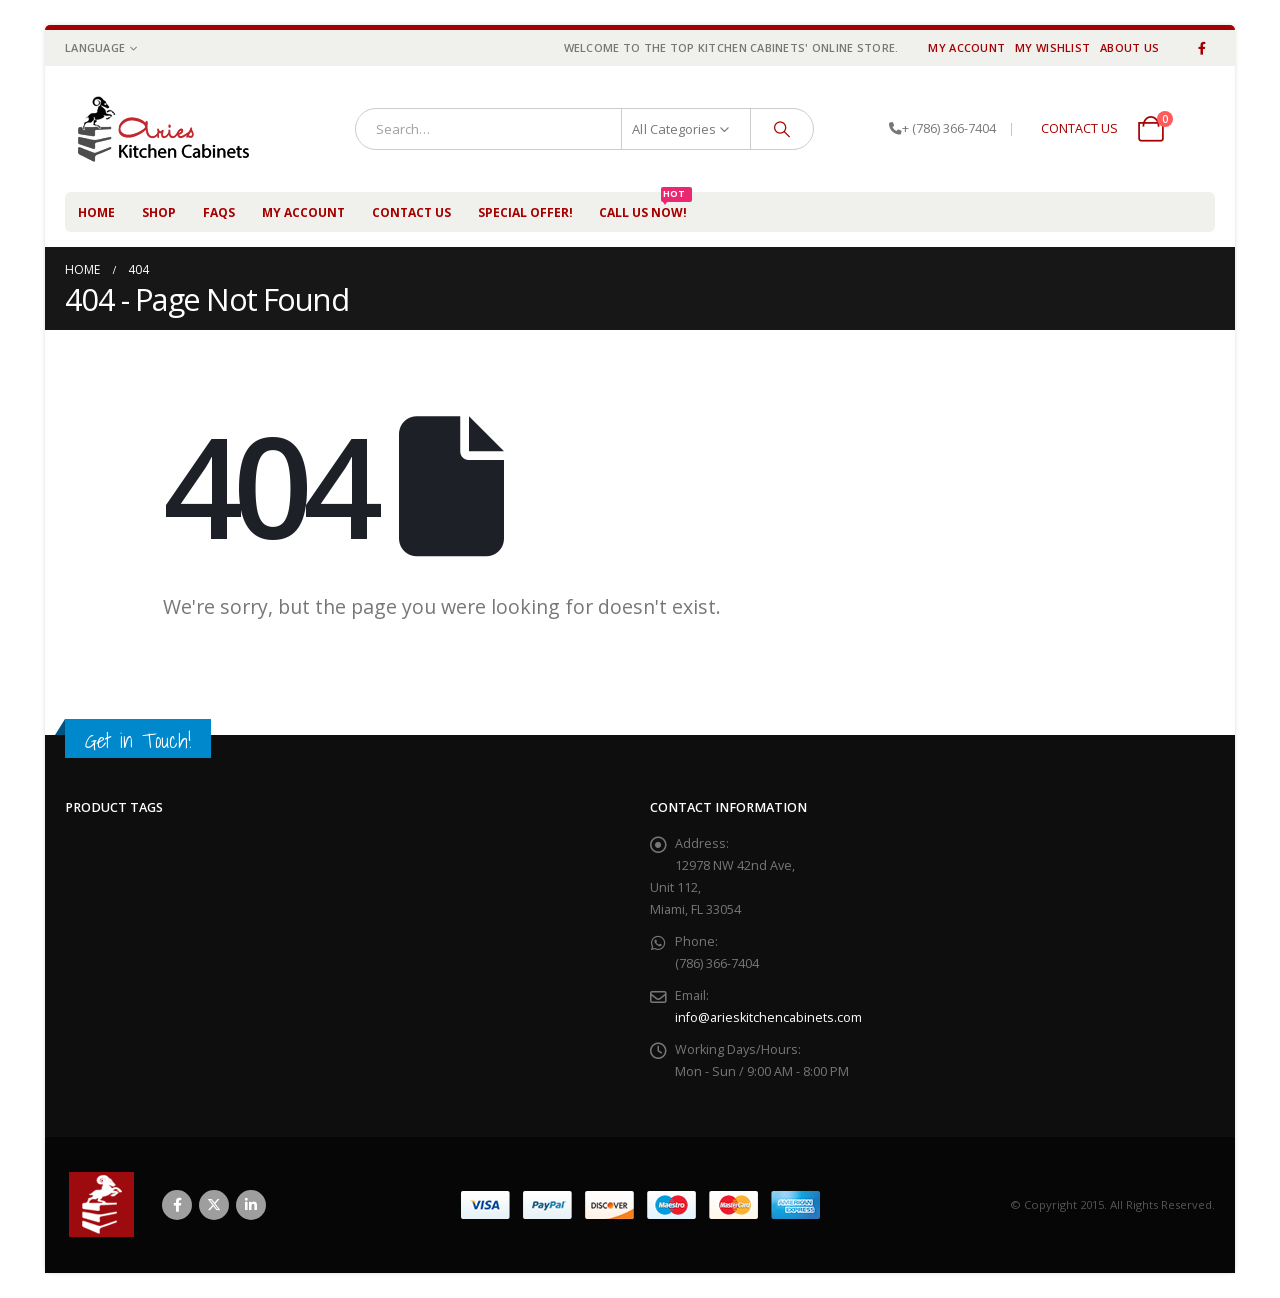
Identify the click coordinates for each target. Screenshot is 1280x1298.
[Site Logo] (173, 129)
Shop (159, 212)
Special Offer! (525, 212)
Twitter (214, 1205)
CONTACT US (1079, 128)
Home (96, 212)
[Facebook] (1202, 48)
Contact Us (411, 212)
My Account (966, 47)
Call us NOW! (645, 206)
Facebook (177, 1205)
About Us (1129, 47)
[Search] (782, 129)
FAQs (219, 212)
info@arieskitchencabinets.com (768, 1017)
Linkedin (251, 1205)
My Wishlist (1052, 47)
